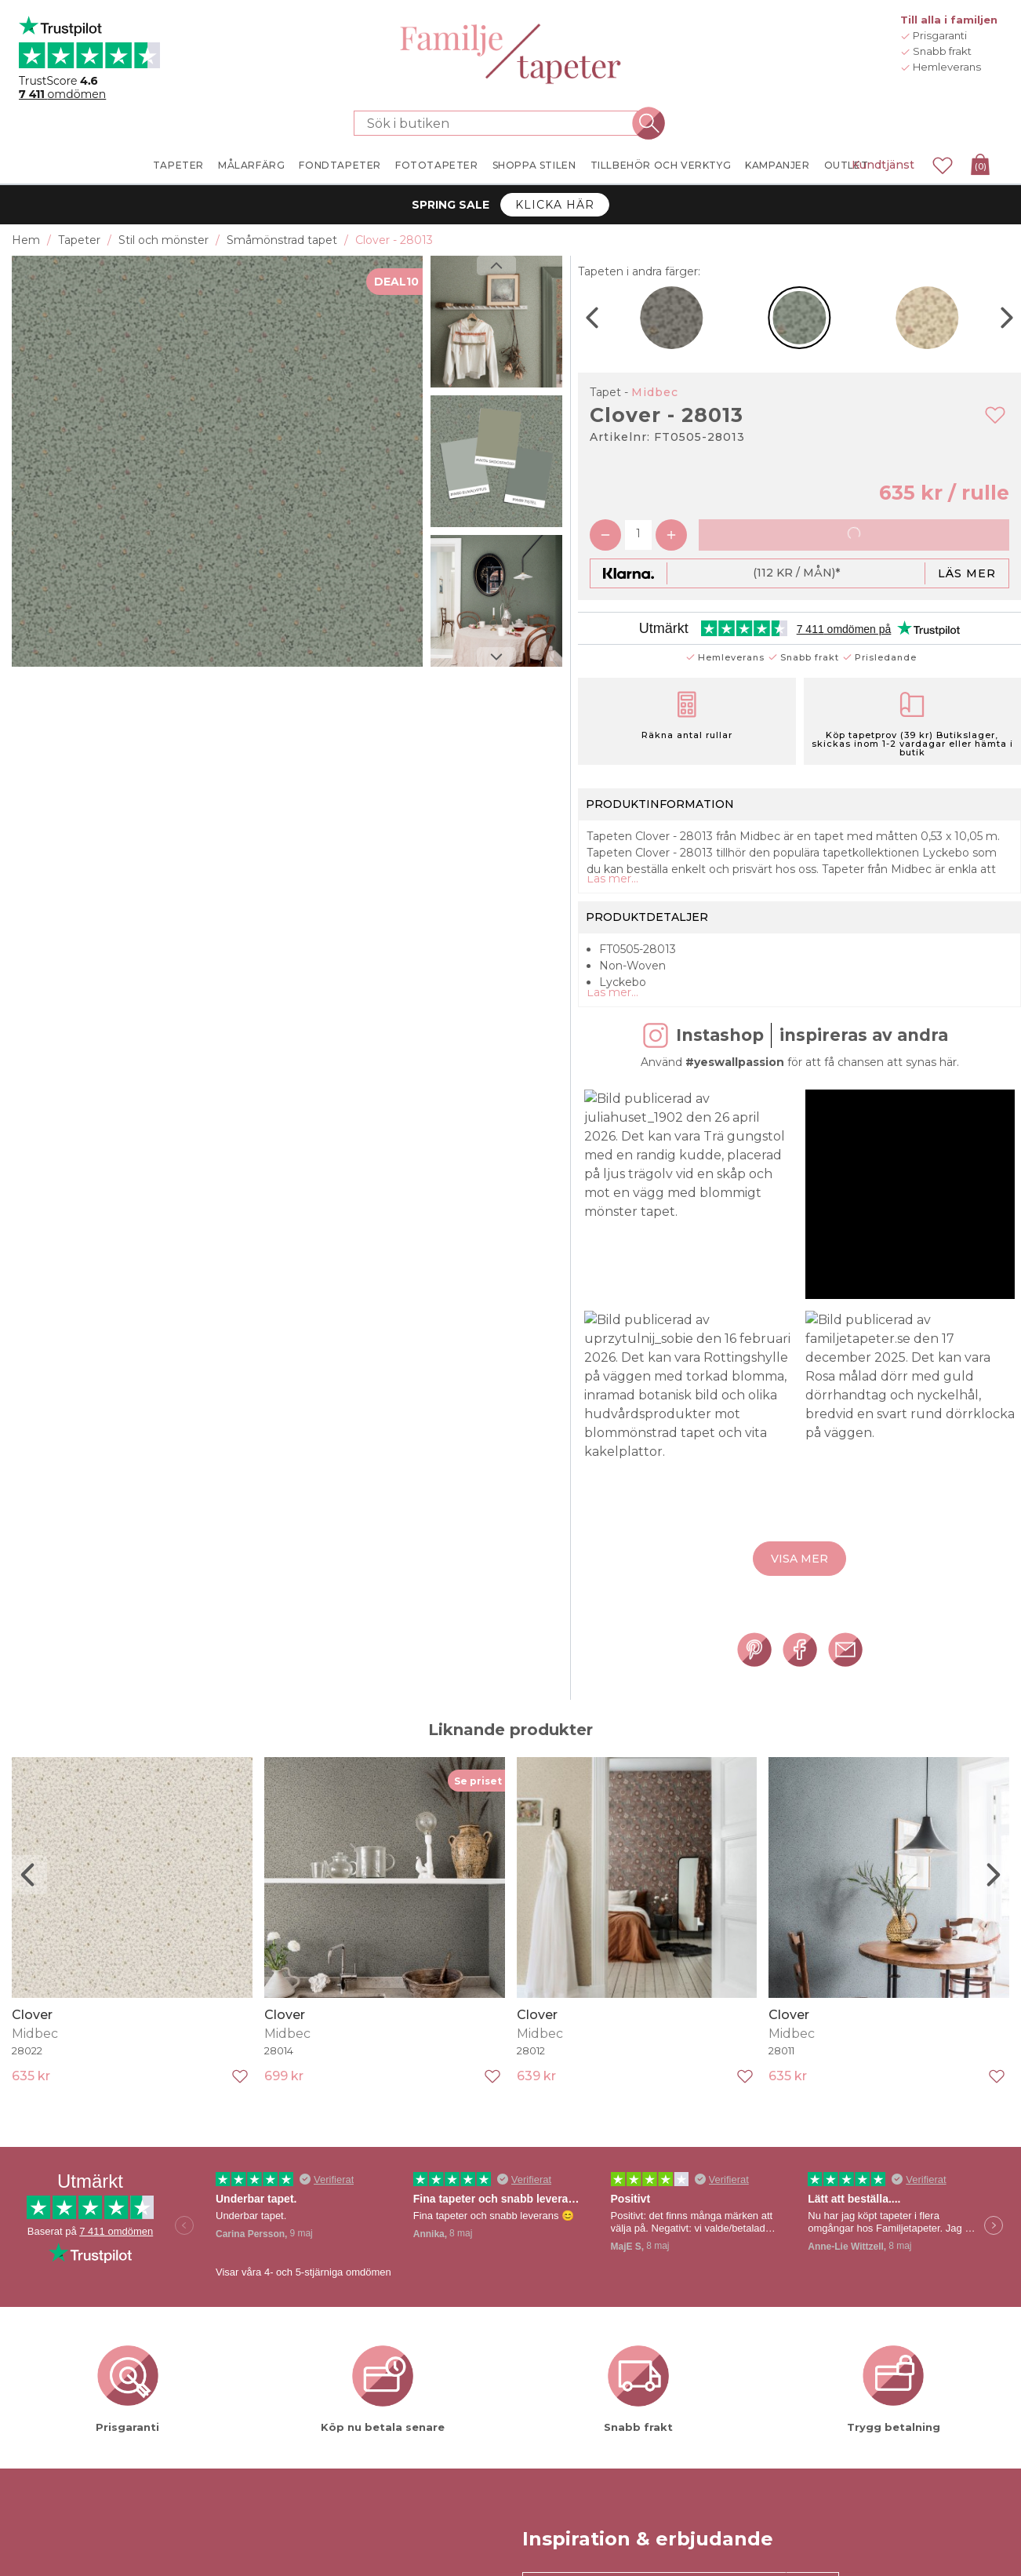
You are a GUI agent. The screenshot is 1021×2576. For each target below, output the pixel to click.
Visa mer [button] (799, 1575)
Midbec (654, 392)
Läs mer (967, 573)
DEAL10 (396, 282)
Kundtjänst (883, 165)
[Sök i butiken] (501, 123)
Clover (32, 2030)
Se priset (478, 1797)
